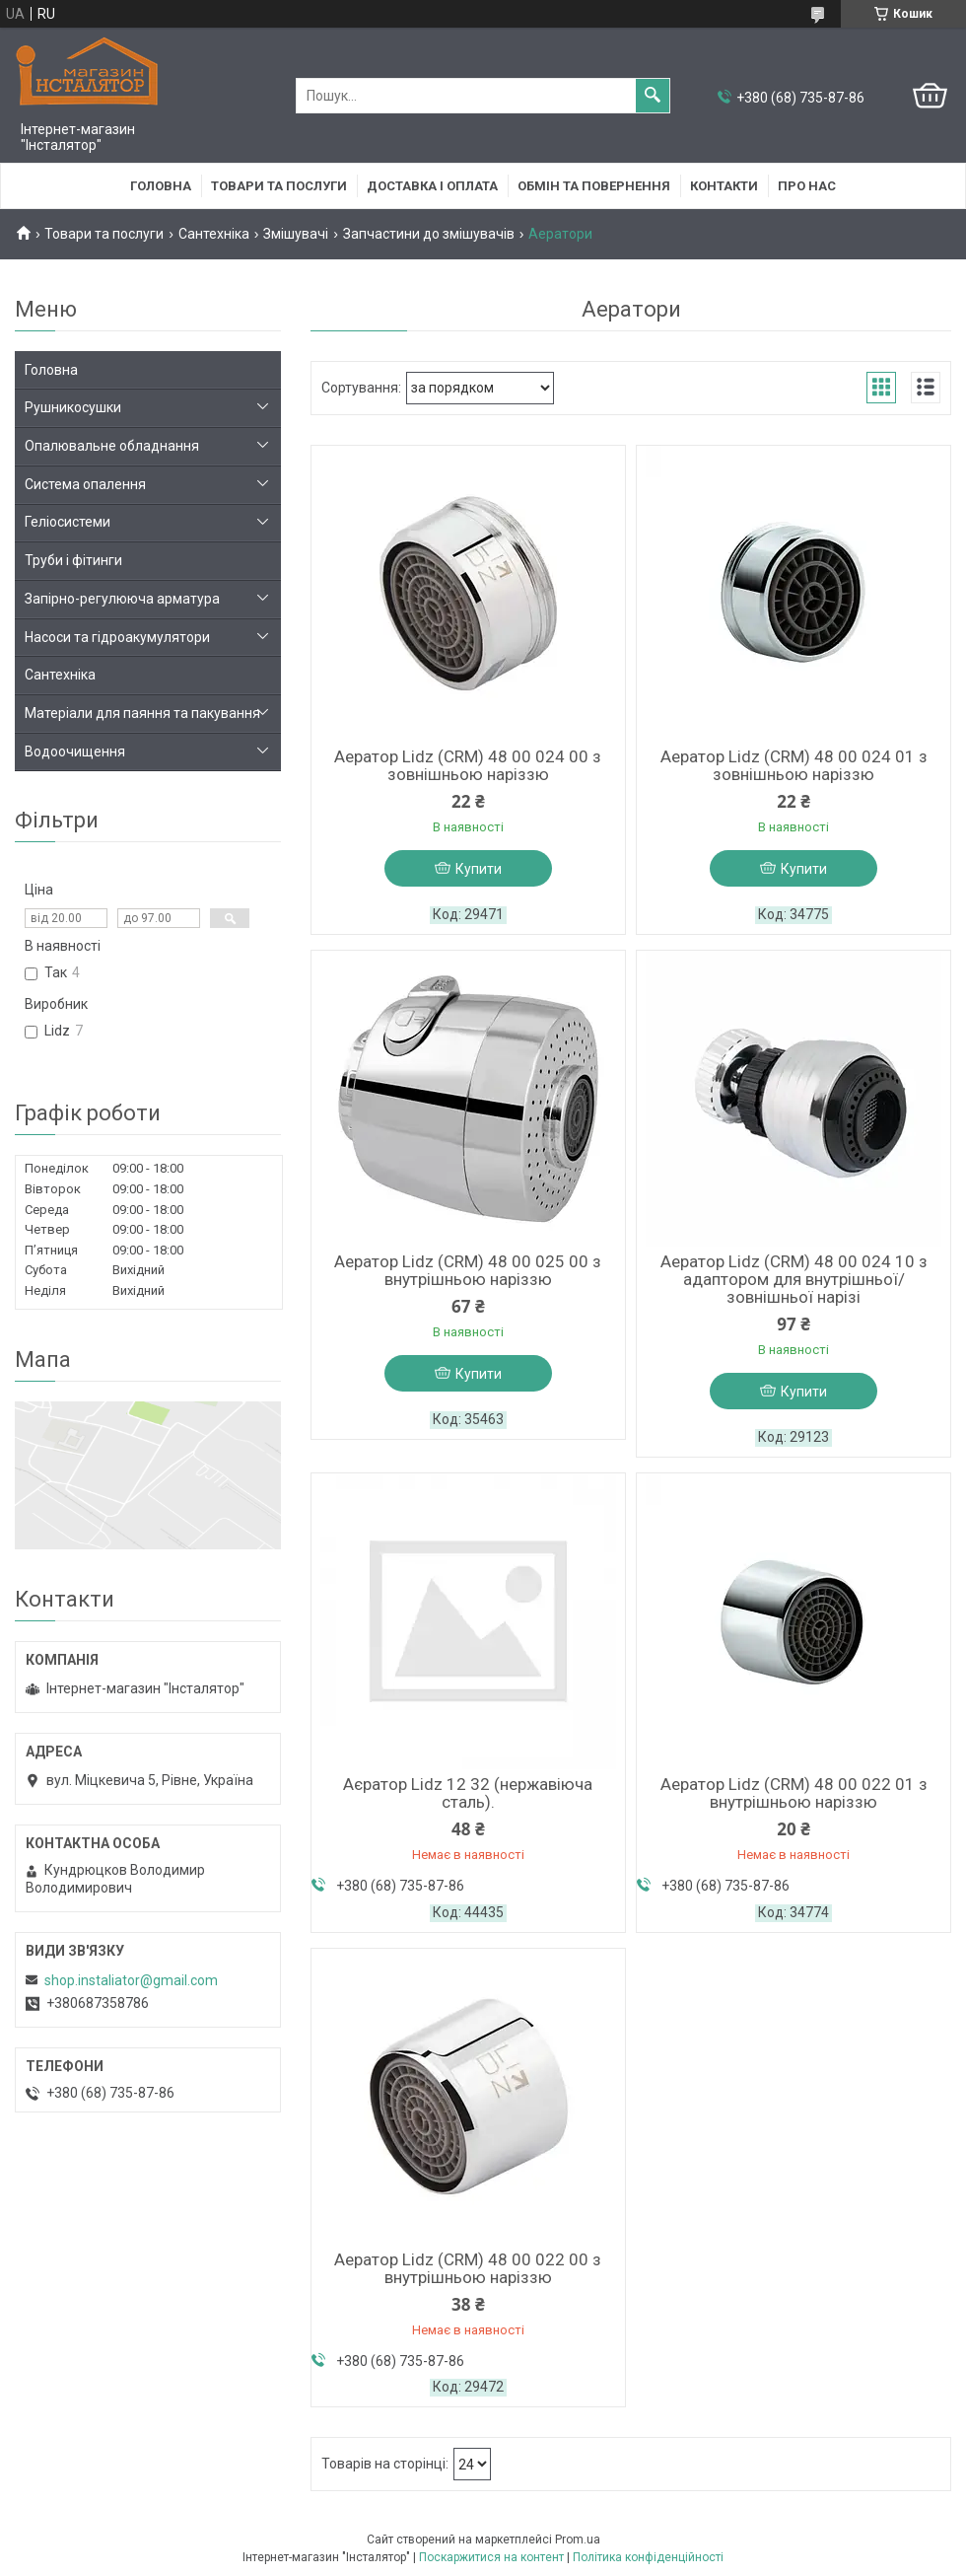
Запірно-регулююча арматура (122, 599)
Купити (478, 869)
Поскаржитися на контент (491, 2557)
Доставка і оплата (432, 186)
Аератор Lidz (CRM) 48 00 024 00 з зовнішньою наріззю (467, 765)
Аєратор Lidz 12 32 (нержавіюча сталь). (467, 1793)
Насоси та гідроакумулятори (117, 637)
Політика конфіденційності (648, 2557)
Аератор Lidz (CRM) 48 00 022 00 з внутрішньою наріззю (467, 2268)
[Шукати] (652, 95)
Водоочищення (75, 751)
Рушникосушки (73, 407)
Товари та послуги (279, 186)
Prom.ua (577, 2539)
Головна (160, 186)
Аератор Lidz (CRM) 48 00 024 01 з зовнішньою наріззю (794, 765)
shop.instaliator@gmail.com (131, 1980)
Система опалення (85, 484)
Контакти (724, 186)
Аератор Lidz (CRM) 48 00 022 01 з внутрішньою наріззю (794, 1793)
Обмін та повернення (594, 186)
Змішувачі (295, 234)
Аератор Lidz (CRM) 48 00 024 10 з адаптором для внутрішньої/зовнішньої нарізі (794, 1279)
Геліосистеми (67, 522)
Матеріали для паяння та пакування (142, 713)
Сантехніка (213, 234)
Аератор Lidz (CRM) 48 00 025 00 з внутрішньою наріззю (467, 1270)
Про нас (807, 186)
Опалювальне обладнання (112, 446)
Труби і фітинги (73, 560)
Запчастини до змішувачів (429, 234)
